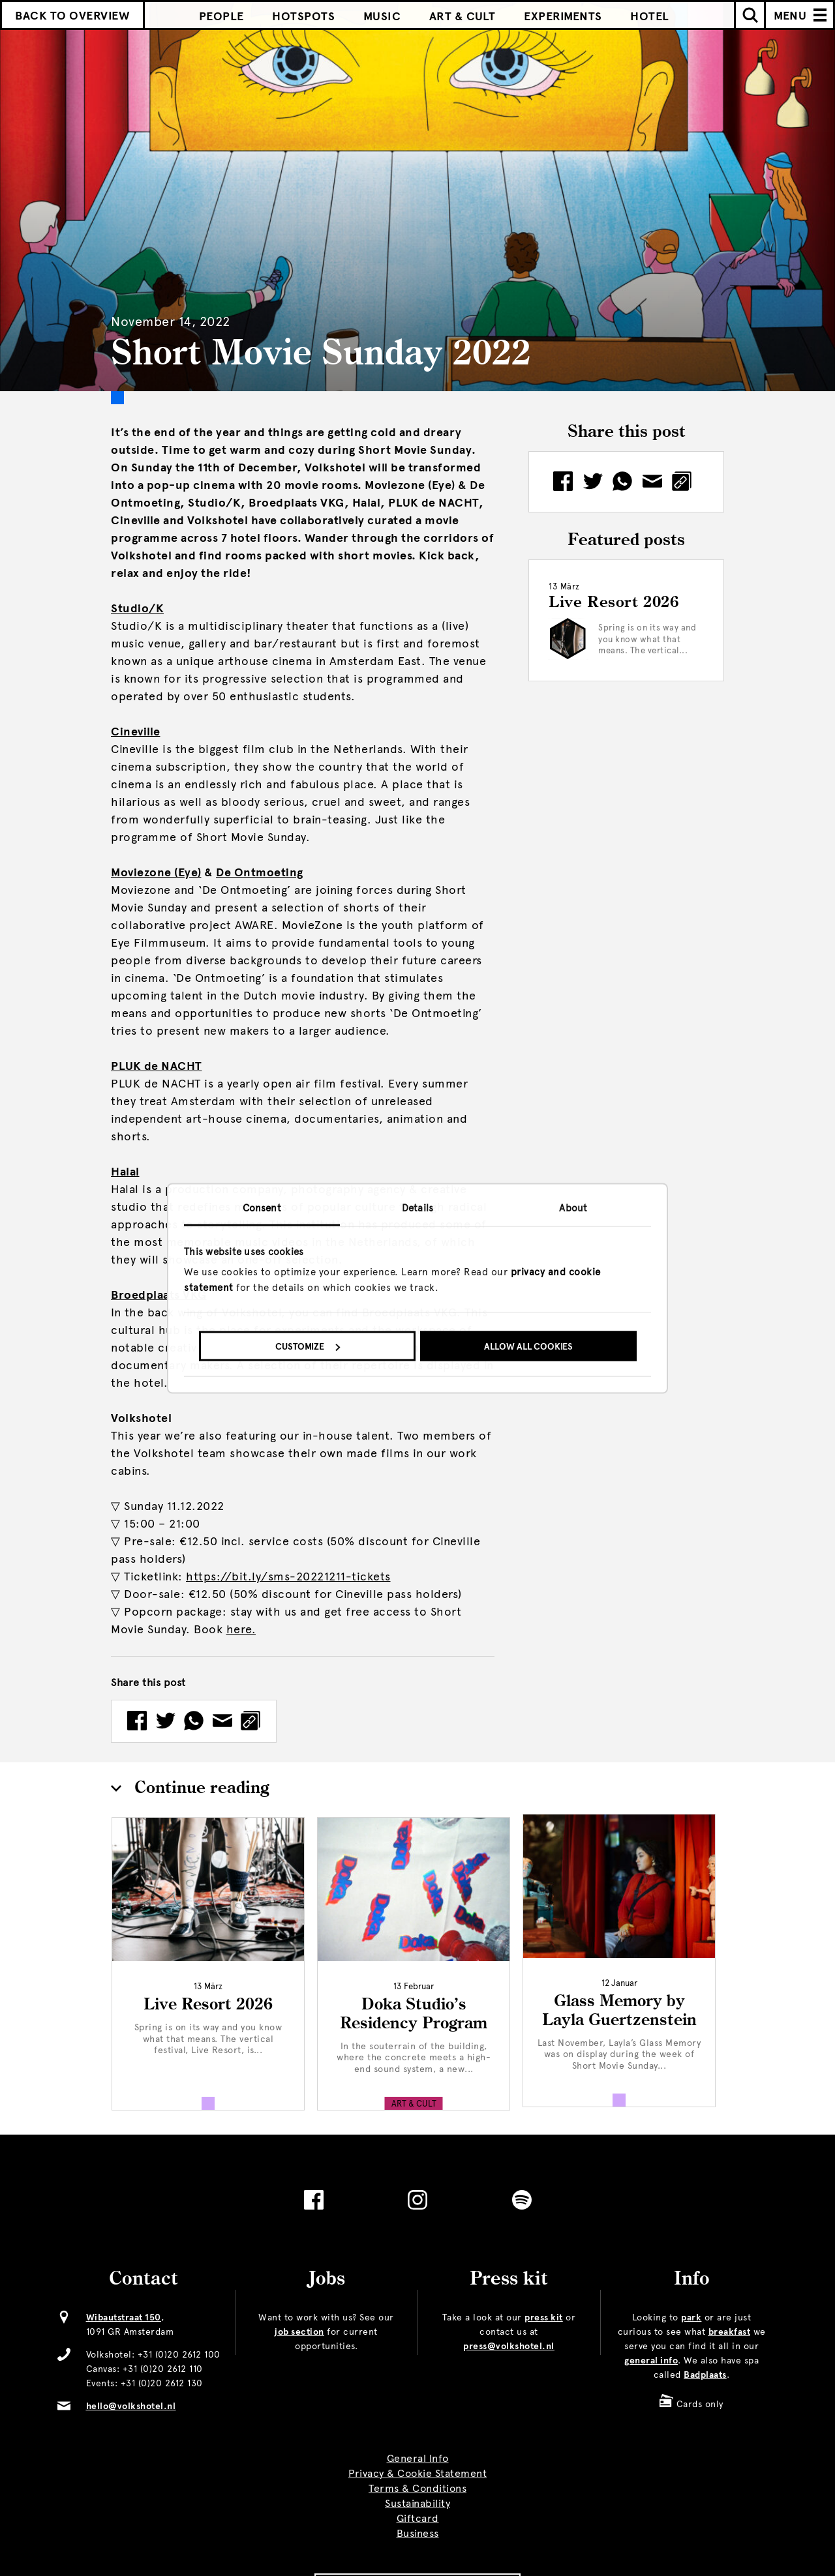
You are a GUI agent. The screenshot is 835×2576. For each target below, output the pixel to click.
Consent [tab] (262, 1207)
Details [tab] (417, 1207)
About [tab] (573, 1207)
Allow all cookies (528, 1346)
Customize (307, 1346)
